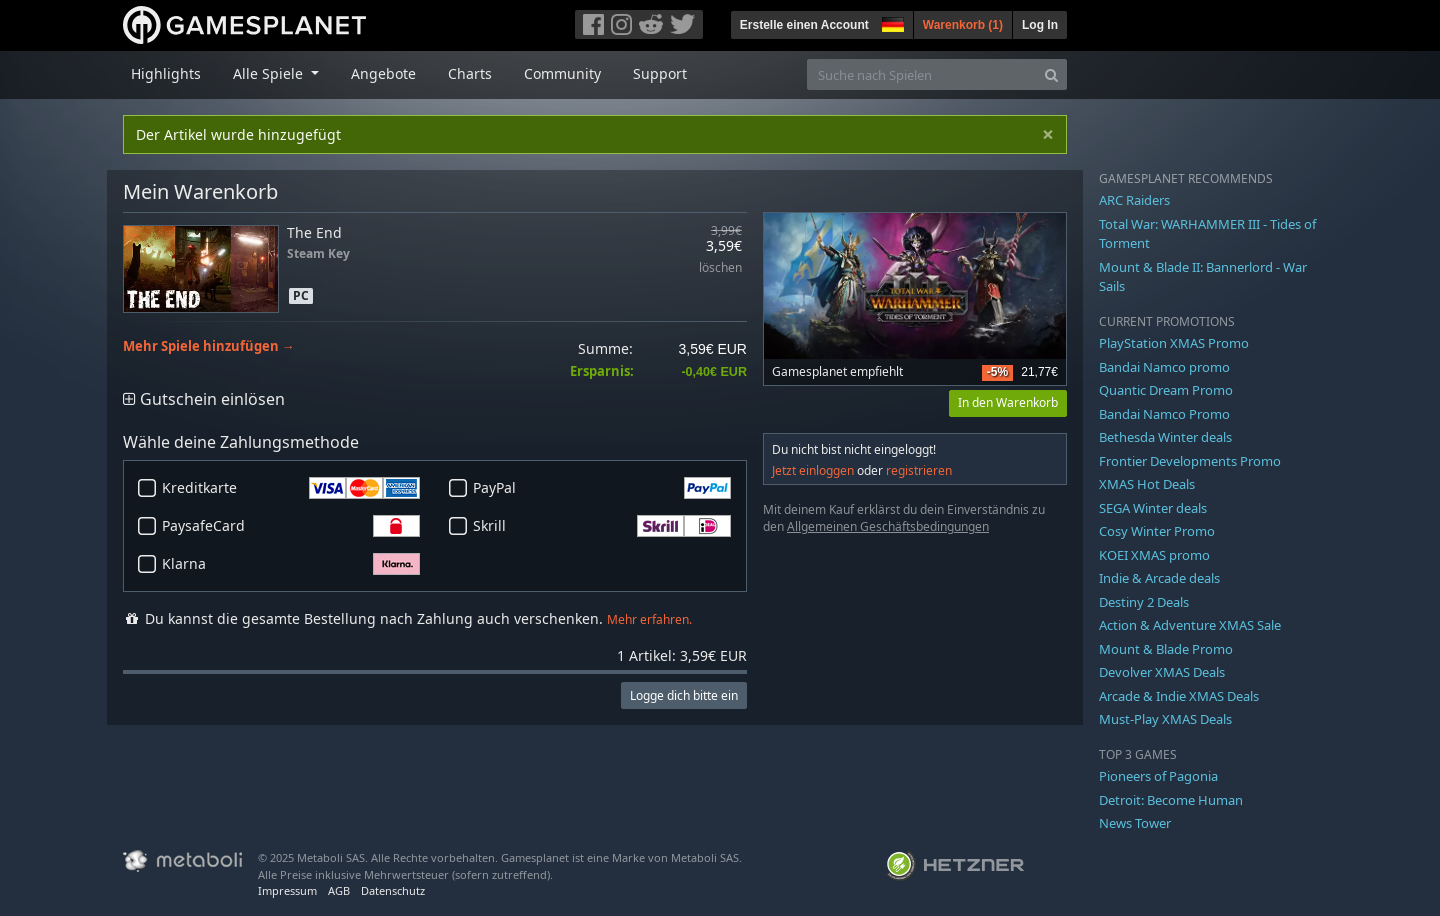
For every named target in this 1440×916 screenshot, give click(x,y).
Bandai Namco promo (1164, 367)
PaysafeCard (291, 526)
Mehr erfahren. (649, 619)
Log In (1040, 25)
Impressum (287, 890)
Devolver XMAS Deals (1162, 672)
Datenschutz (393, 890)
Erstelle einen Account (804, 25)
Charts (470, 73)
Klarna (291, 564)
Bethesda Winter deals (1165, 437)
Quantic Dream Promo (1166, 390)
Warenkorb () (963, 25)
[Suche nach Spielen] (922, 74)
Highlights (166, 73)
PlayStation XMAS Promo (1174, 343)
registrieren (919, 470)
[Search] (1051, 74)
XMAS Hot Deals (1147, 484)
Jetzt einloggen (813, 470)
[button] (891, 22)
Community (562, 73)
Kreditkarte (291, 488)
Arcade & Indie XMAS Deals (1179, 696)
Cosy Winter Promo (1157, 531)
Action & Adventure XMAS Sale (1190, 625)
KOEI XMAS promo (1154, 555)
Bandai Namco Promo (1164, 414)
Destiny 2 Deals (1144, 602)
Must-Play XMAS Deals (1165, 719)
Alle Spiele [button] (270, 73)
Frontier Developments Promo (1190, 461)
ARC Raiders (1134, 200)
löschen (720, 268)
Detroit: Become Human (1171, 800)
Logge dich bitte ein (684, 695)
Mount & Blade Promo (1166, 649)
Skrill (602, 526)
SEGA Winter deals (1153, 508)
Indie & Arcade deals (1159, 578)
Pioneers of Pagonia (1158, 776)
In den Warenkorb (1008, 402)
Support (660, 73)
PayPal (602, 488)
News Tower (1135, 823)
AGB (339, 890)
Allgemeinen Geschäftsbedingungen (888, 526)
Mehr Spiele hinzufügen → (209, 346)
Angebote (383, 73)
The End (314, 232)
